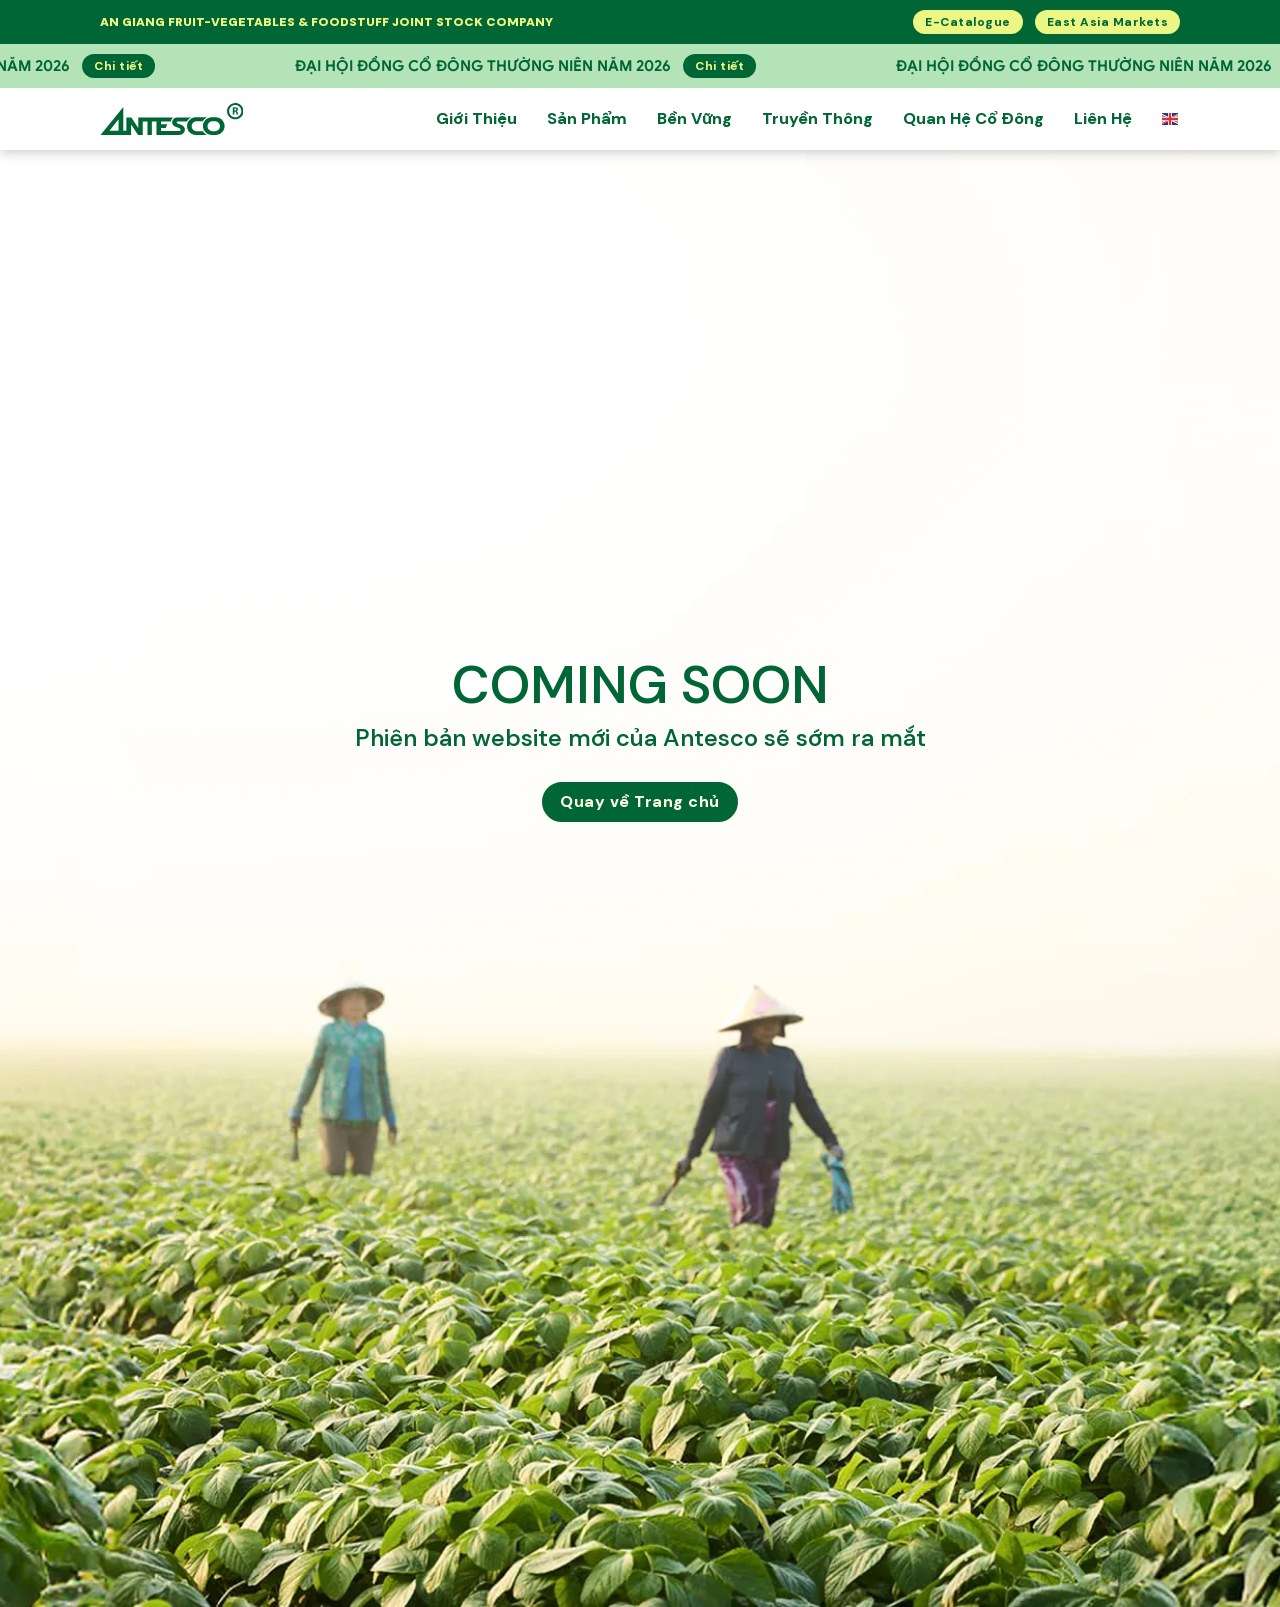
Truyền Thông (817, 118)
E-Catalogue (968, 22)
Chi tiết (66, 66)
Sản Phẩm (587, 118)
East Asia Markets (1108, 22)
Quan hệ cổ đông (973, 118)
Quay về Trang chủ (640, 801)
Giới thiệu (476, 118)
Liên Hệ (1103, 118)
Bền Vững (694, 118)
